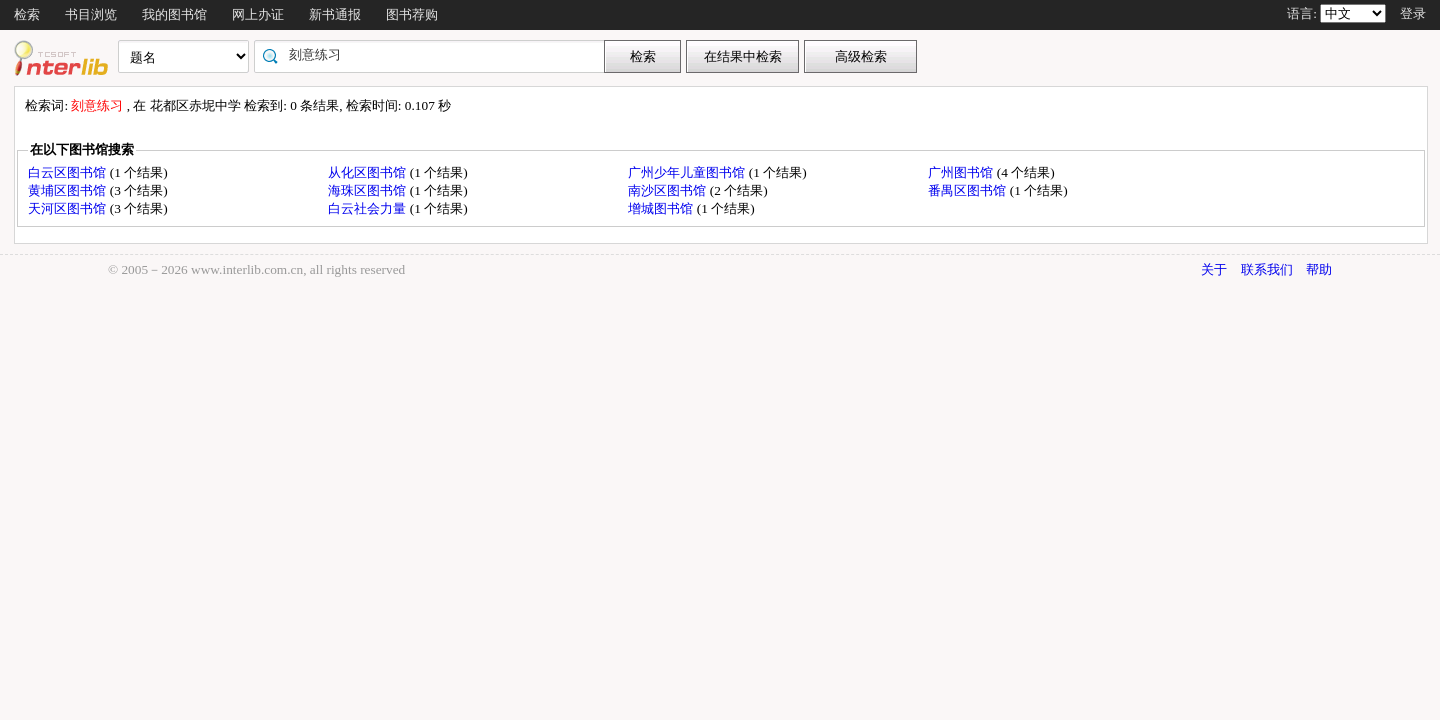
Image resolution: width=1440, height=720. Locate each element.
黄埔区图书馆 (68, 190)
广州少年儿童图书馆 (688, 172)
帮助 (1319, 269)
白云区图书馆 (68, 172)
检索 (27, 14)
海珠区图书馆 (368, 190)
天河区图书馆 (68, 208)
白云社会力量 (368, 208)
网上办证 (258, 14)
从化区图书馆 (368, 172)
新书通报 (335, 14)
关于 (1214, 269)
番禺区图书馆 (968, 190)
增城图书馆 (662, 208)
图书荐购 (412, 14)
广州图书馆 (962, 172)
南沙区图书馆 (668, 190)
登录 (1413, 13)
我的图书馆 (174, 14)
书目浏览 (91, 14)
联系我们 (1267, 269)
